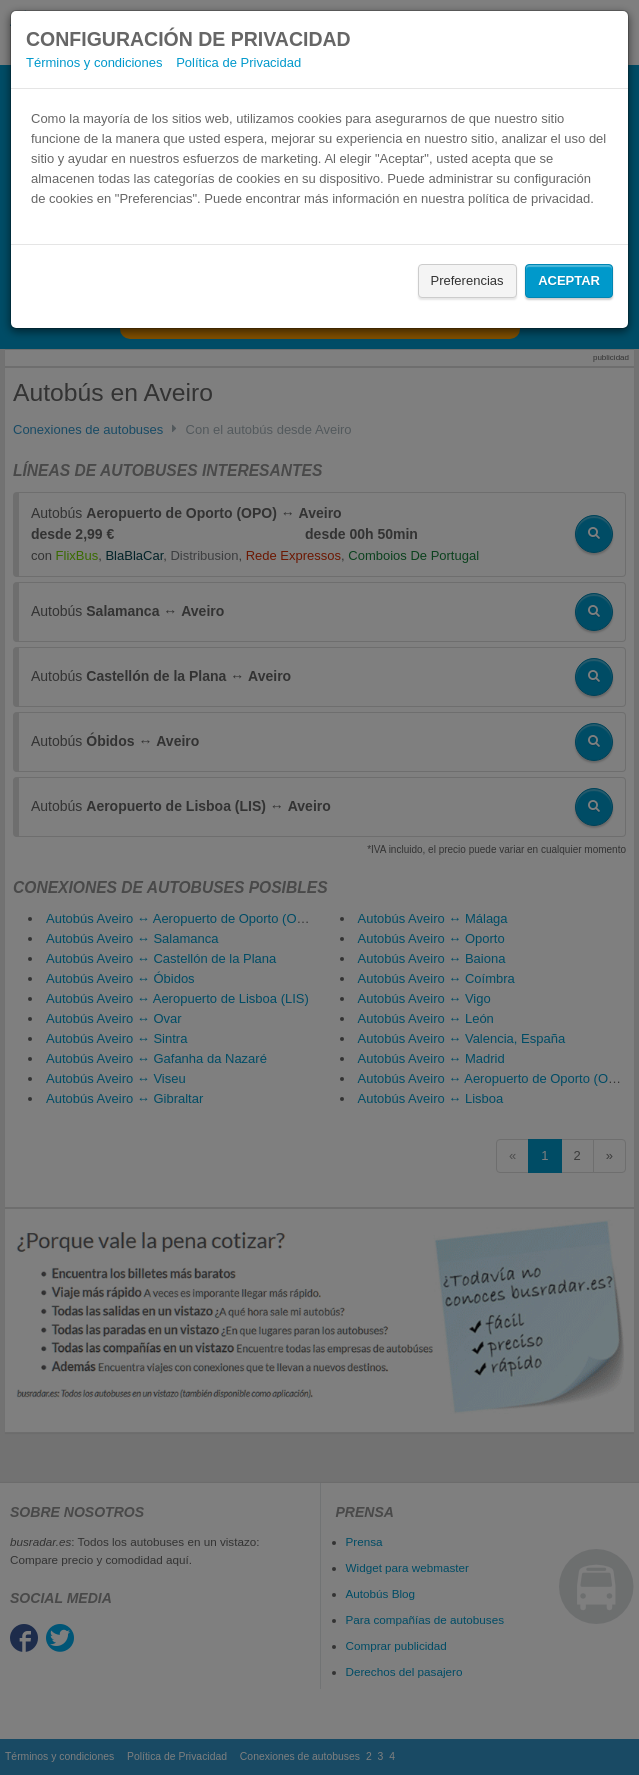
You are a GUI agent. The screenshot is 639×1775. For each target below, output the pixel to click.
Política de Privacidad (238, 62)
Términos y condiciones (94, 62)
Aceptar (569, 280)
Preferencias (467, 280)
